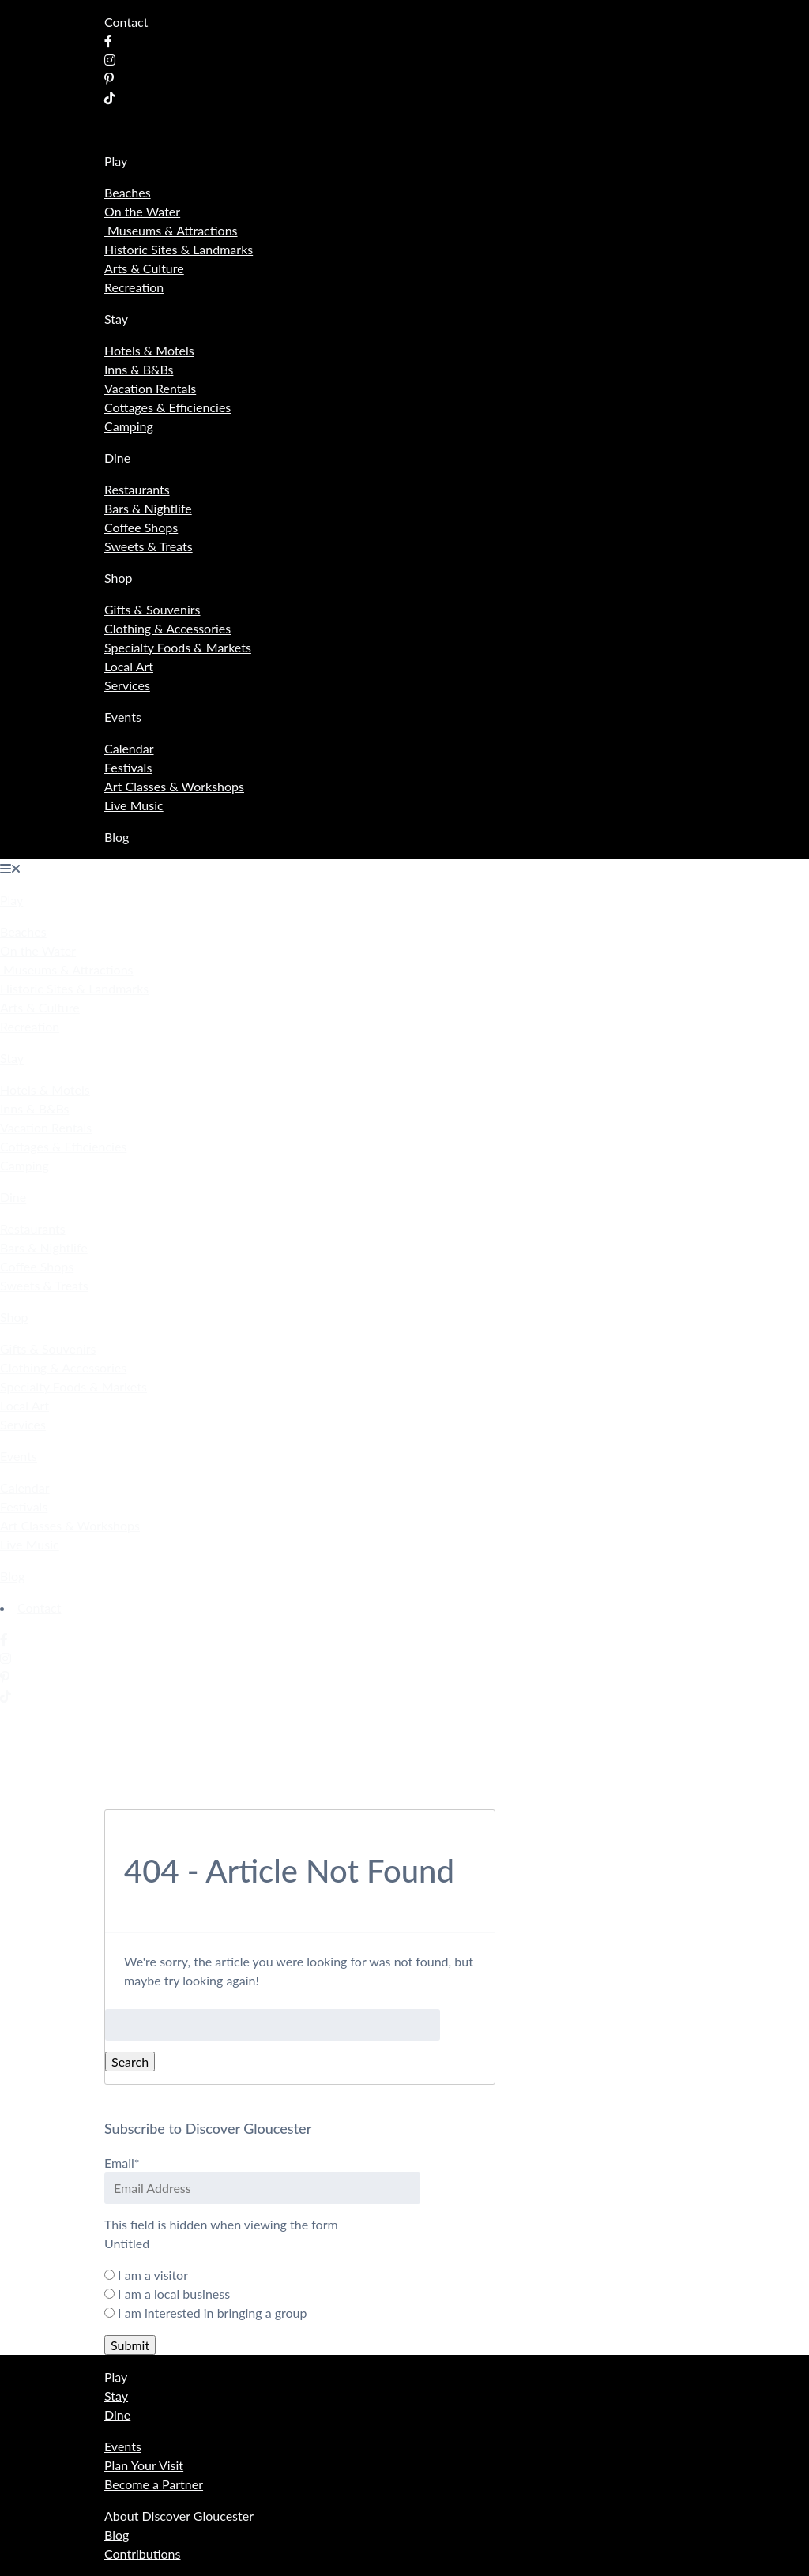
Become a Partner (153, 2484)
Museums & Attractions (171, 230)
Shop (118, 577)
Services (127, 685)
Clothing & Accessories (167, 628)
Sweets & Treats (148, 546)
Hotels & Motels (149, 350)
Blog (116, 836)
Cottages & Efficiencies (167, 407)
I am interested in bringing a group (212, 2312)
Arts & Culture (144, 268)
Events (122, 716)
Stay (116, 318)
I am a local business (174, 2293)
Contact (126, 21)
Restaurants (137, 489)
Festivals (128, 767)
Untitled (126, 2243)
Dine (117, 457)
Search (130, 2061)
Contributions (142, 2553)
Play (115, 160)
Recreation (134, 287)
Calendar (129, 748)
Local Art (128, 666)
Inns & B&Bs (138, 369)
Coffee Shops (141, 527)
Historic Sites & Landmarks (178, 249)
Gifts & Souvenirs (152, 609)
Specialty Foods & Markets (177, 647)
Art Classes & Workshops (174, 786)
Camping (128, 426)
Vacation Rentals (150, 388)
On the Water (142, 211)
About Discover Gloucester (179, 2515)
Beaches (127, 192)
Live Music (134, 805)
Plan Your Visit (143, 2465)
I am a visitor (153, 2274)
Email (122, 2162)
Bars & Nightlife (148, 508)
